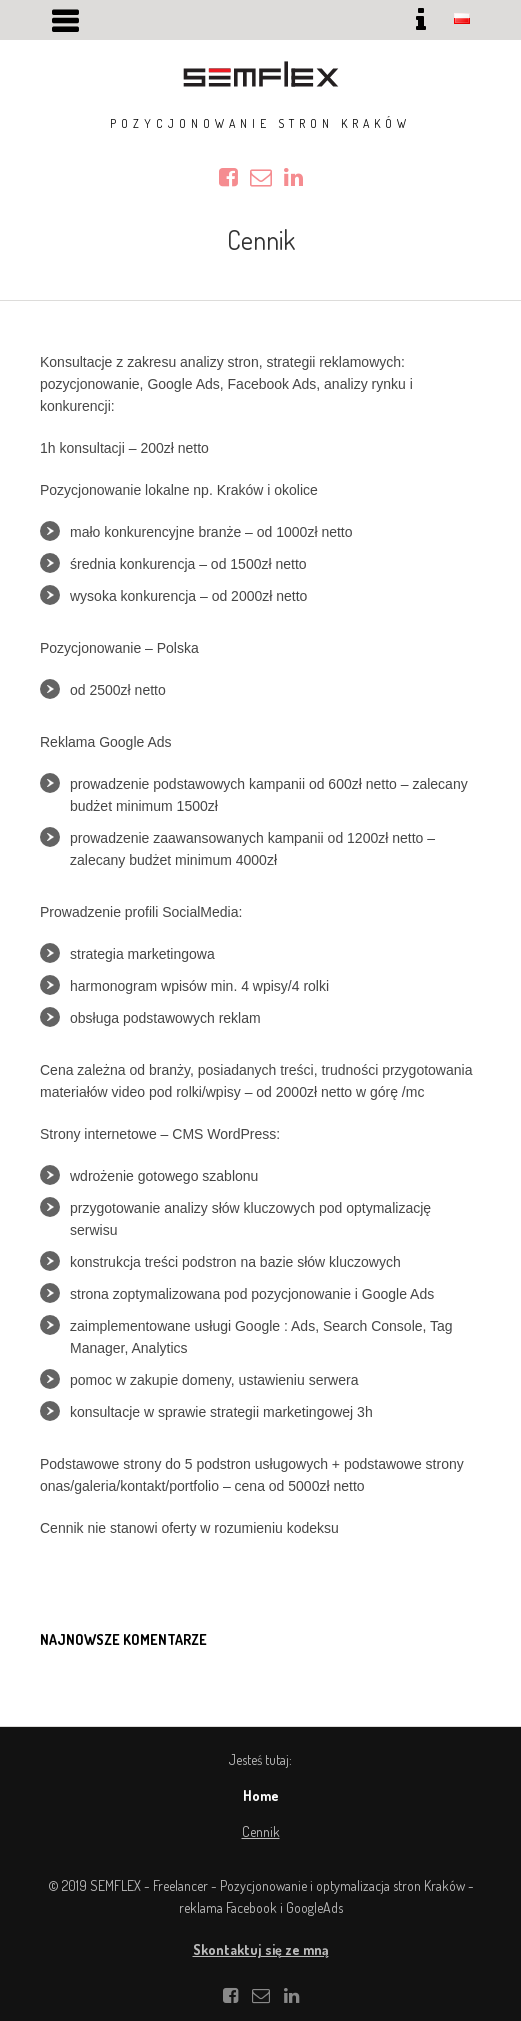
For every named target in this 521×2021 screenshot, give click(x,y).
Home (261, 1795)
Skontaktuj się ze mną (261, 1949)
